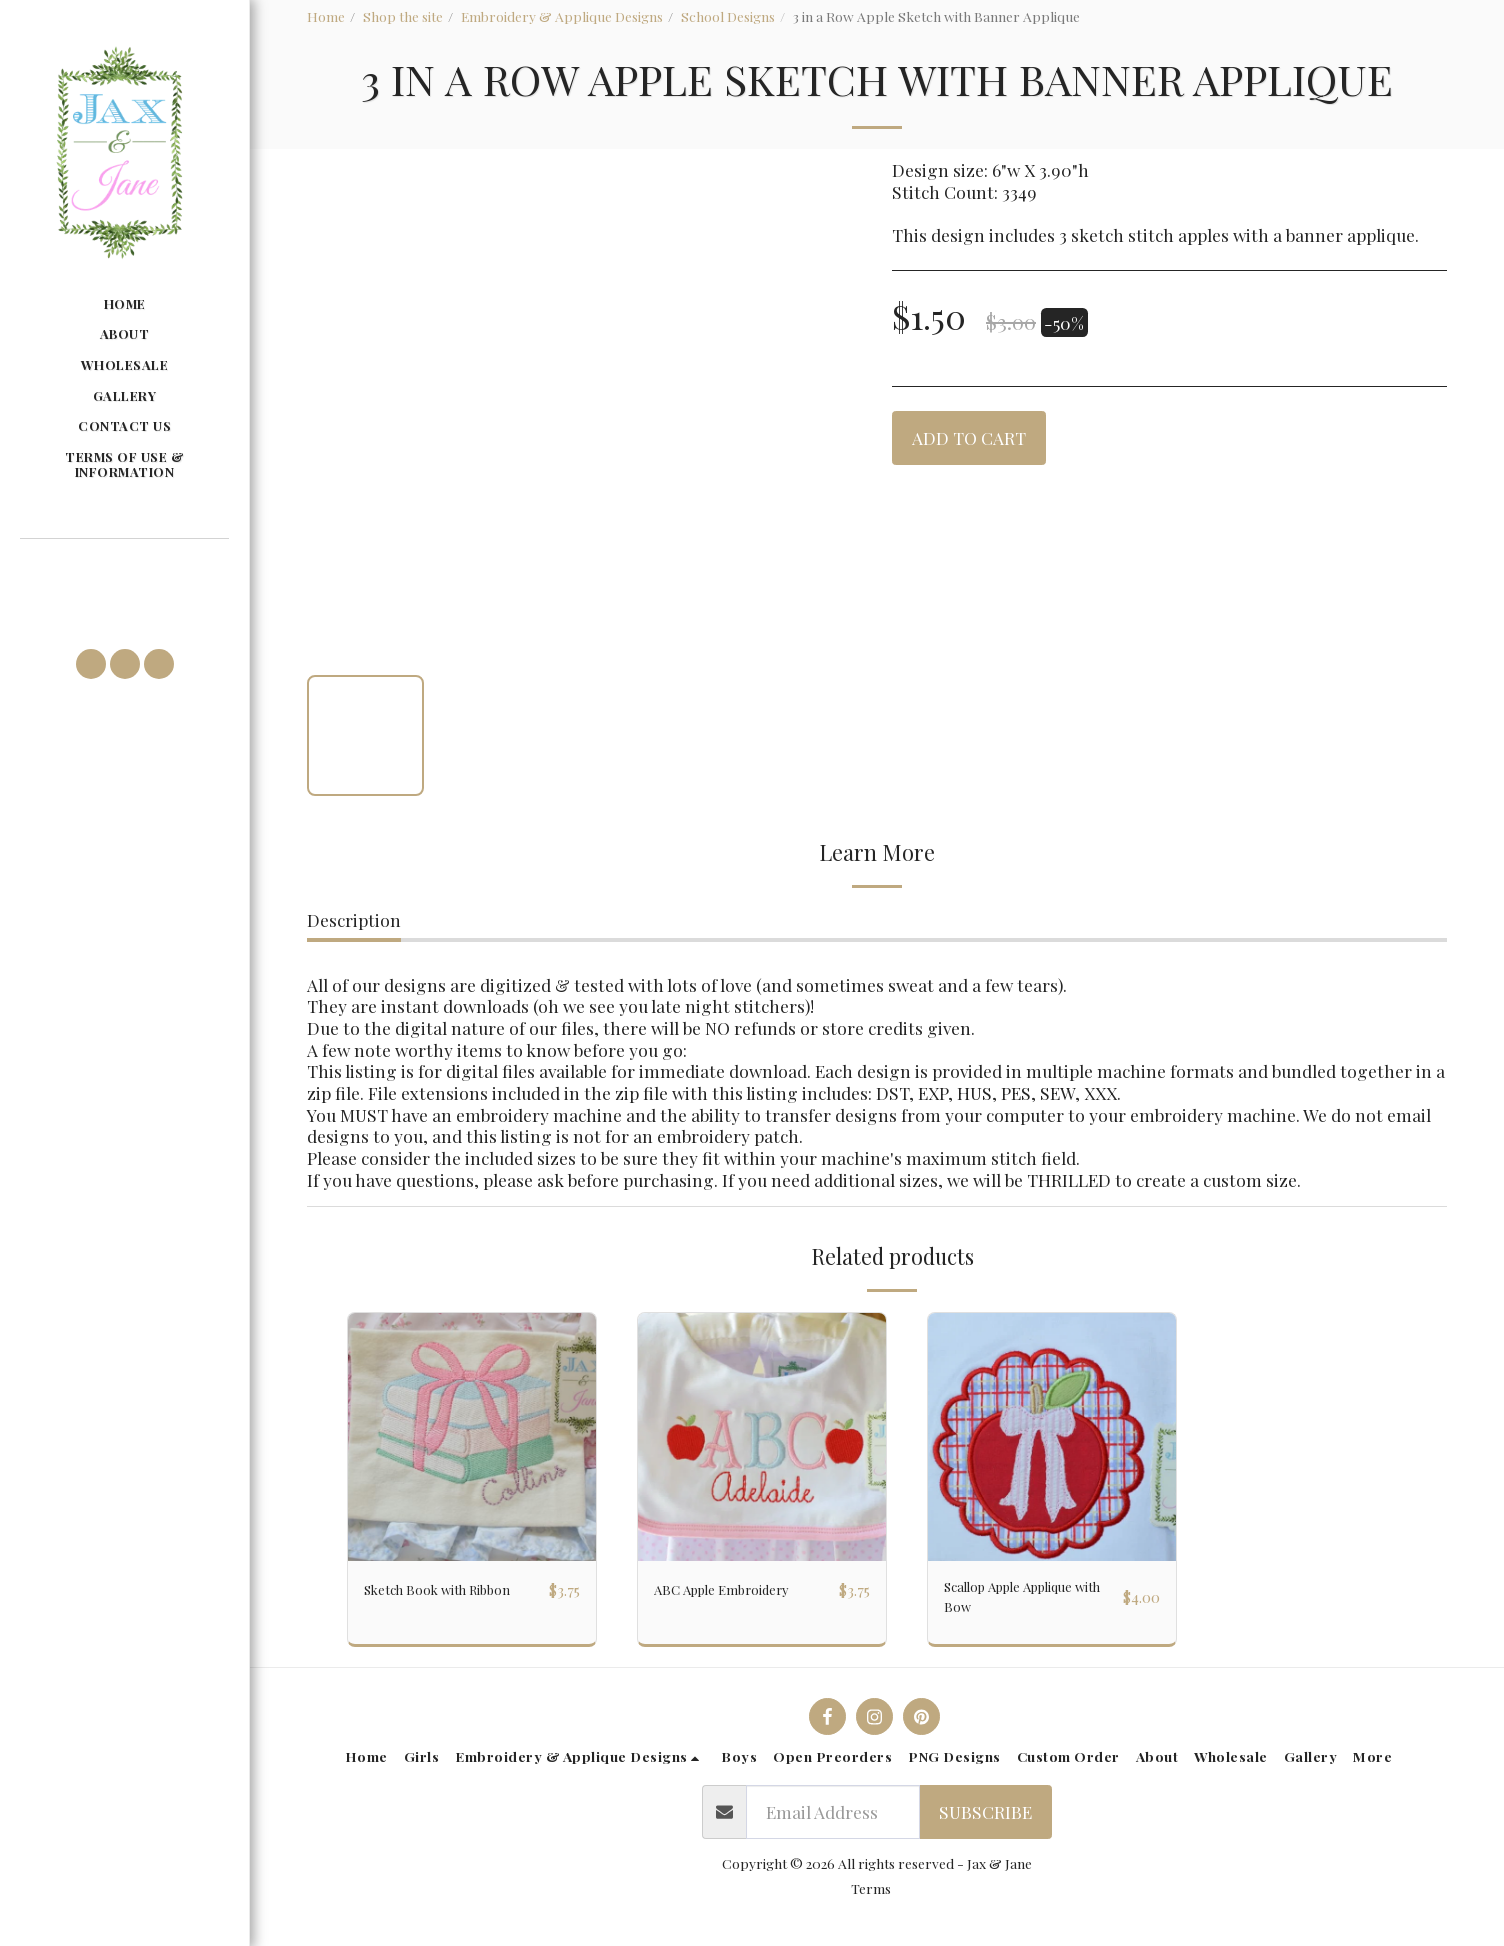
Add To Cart (969, 437)
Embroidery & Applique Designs (562, 16)
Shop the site (403, 16)
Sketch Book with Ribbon (434, 1602)
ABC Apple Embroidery (744, 1589)
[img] (472, 1437)
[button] (124, 568)
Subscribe (985, 1824)
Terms (871, 1900)
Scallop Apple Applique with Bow (1018, 1602)
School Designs (728, 16)
